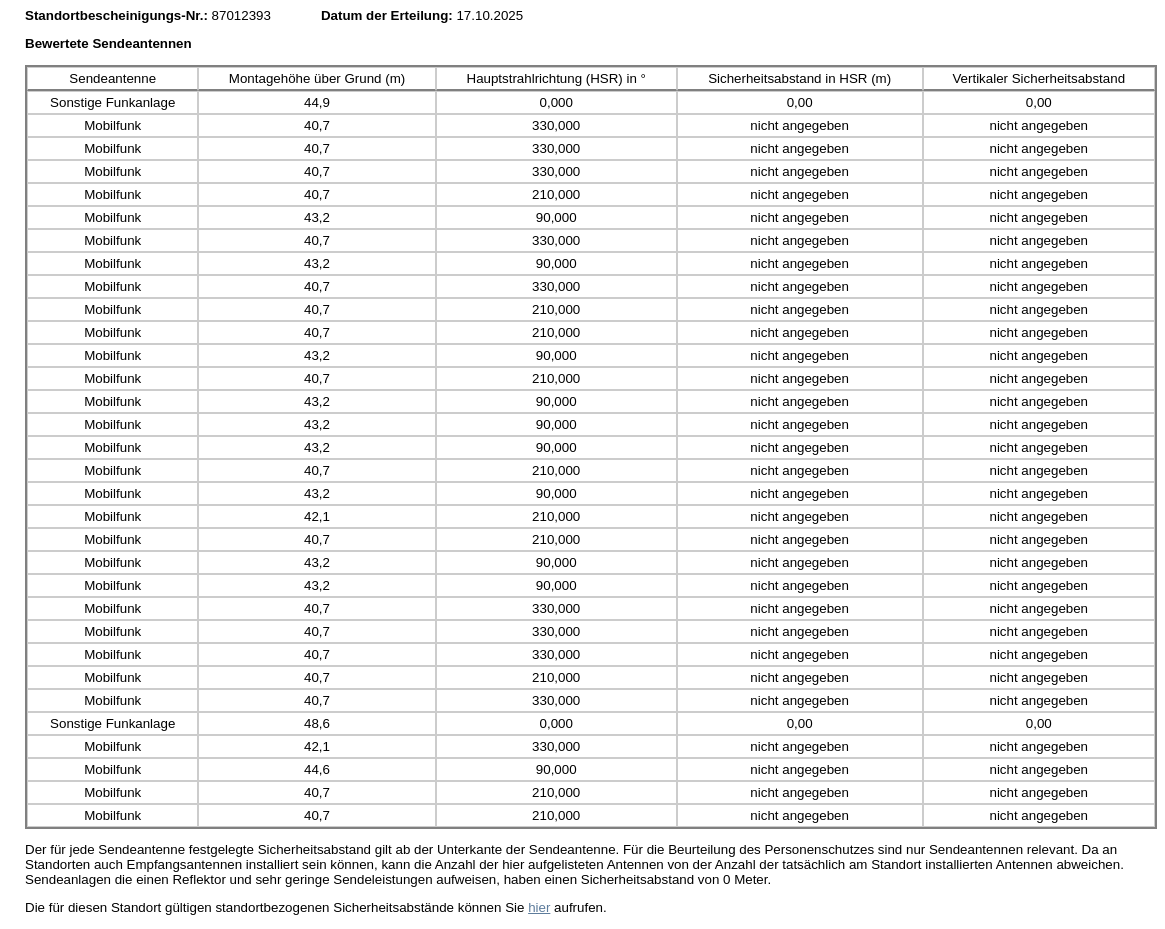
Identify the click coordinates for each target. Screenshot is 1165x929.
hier (539, 907)
